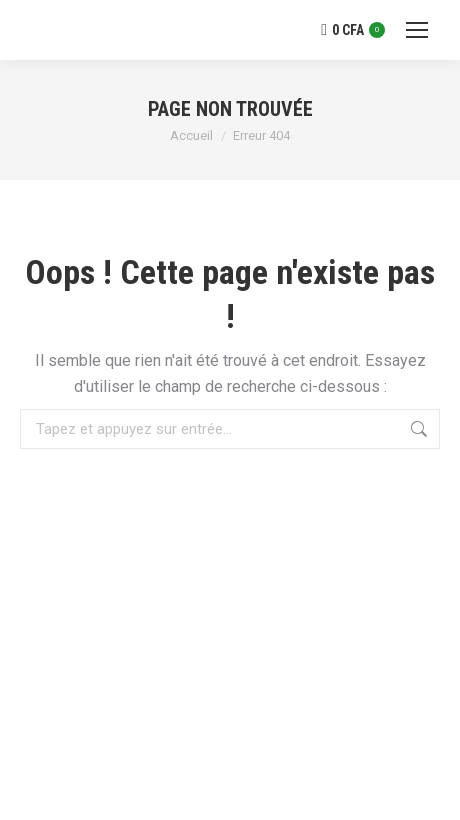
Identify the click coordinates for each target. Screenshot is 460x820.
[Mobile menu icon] (417, 30)
